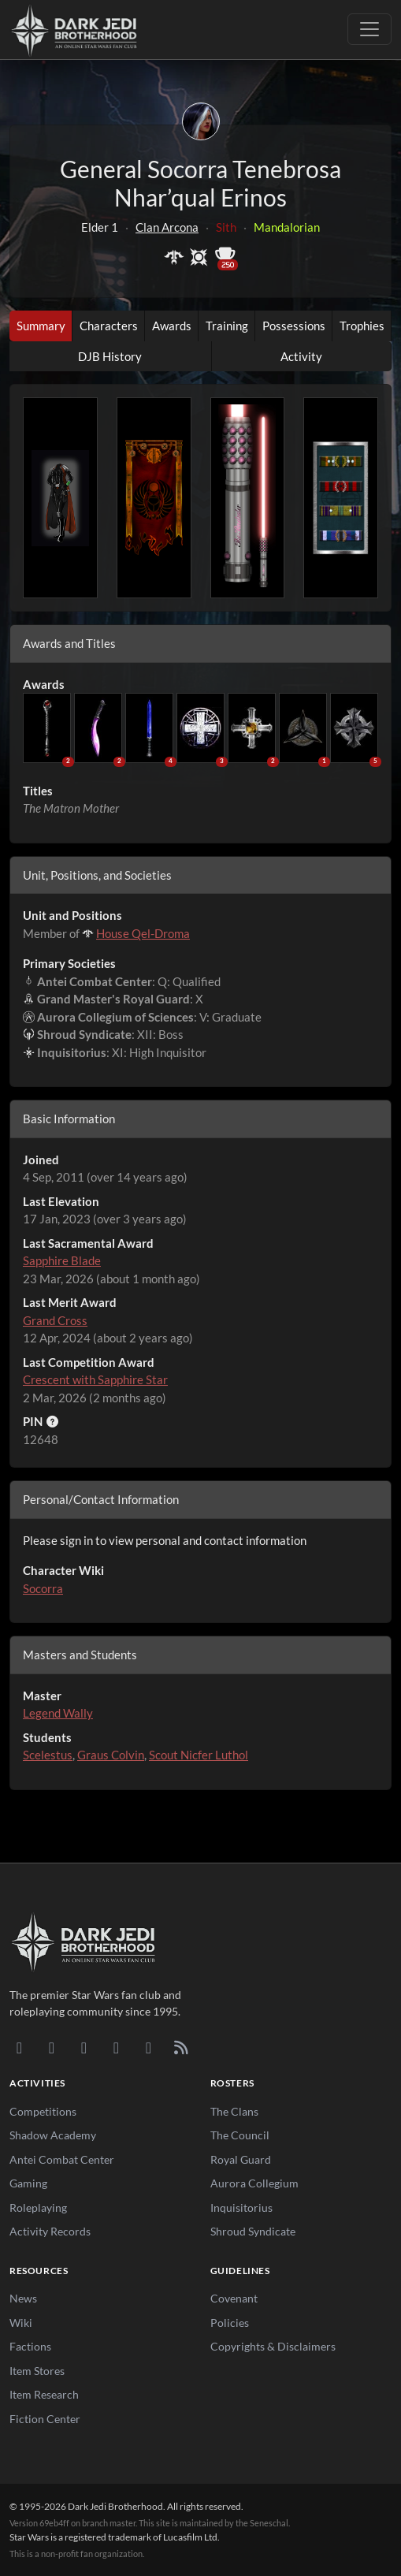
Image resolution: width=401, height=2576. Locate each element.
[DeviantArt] (51, 2047)
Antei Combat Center (61, 2159)
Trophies (362, 325)
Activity (301, 356)
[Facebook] (84, 2047)
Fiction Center (44, 2418)
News (23, 2298)
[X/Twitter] (148, 2047)
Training (227, 325)
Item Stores (37, 2370)
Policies (229, 2322)
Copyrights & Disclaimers (273, 2346)
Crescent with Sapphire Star (95, 1379)
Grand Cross (55, 1320)
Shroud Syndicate (252, 2231)
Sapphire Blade (62, 1260)
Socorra (43, 1588)
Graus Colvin (110, 1755)
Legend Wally (58, 1713)
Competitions (42, 2111)
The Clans (234, 2111)
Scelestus (47, 1755)
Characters (109, 325)
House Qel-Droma (143, 933)
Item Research (44, 2394)
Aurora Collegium (254, 2183)
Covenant (234, 2298)
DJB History (110, 356)
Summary (41, 325)
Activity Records (50, 2231)
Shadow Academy (52, 2135)
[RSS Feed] (181, 2047)
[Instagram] (116, 2047)
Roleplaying (38, 2207)
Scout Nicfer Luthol (198, 1755)
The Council (239, 2135)
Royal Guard (240, 2159)
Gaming (28, 2183)
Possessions (293, 325)
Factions (30, 2346)
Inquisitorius (241, 2207)
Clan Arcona (167, 227)
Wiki (20, 2322)
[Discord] (19, 2047)
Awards (171, 325)
